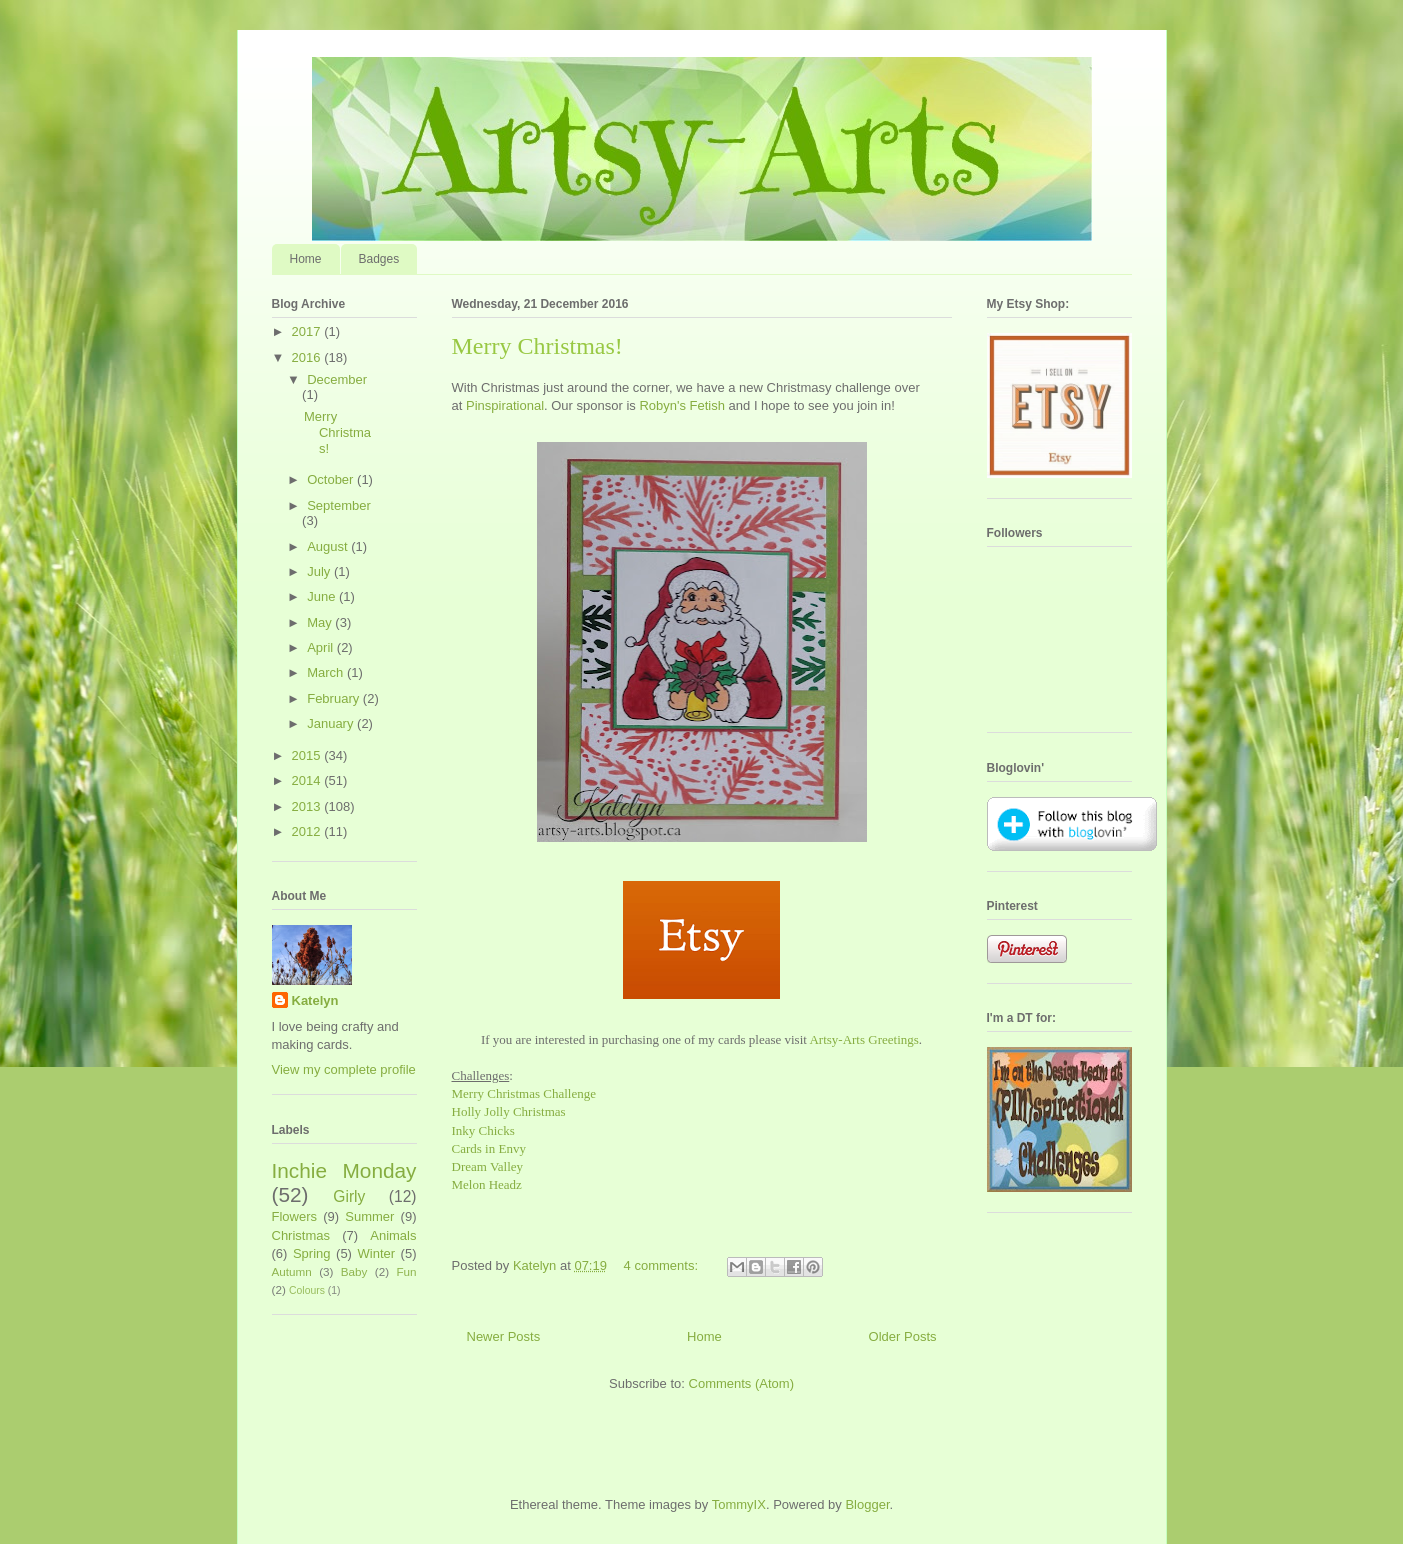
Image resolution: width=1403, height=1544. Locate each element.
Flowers (295, 1216)
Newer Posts (504, 1336)
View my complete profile (344, 1069)
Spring (312, 1253)
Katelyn (315, 1000)
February (335, 698)
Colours (307, 1290)
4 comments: (663, 1265)
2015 (308, 755)
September (339, 505)
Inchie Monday (344, 1170)
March (327, 672)
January (332, 723)
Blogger (867, 1504)
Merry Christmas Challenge (524, 1093)
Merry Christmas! (537, 346)
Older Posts (903, 1336)
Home (306, 259)
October (332, 479)
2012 (308, 831)
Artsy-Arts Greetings (863, 1039)
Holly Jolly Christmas (509, 1111)
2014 (308, 780)
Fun (406, 1271)
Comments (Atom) (741, 1383)
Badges (379, 259)
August (329, 546)
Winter (377, 1253)
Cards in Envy (489, 1148)
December (337, 379)
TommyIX (739, 1504)
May (321, 622)
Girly (349, 1196)
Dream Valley (488, 1166)
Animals (393, 1235)
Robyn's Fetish (682, 405)
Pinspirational (505, 405)
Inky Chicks (483, 1130)
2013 (308, 806)
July (320, 571)
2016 (308, 357)
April (322, 647)
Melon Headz (487, 1184)
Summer (369, 1216)
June (323, 596)
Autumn (292, 1271)
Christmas (301, 1235)
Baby (354, 1271)
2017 (308, 331)
